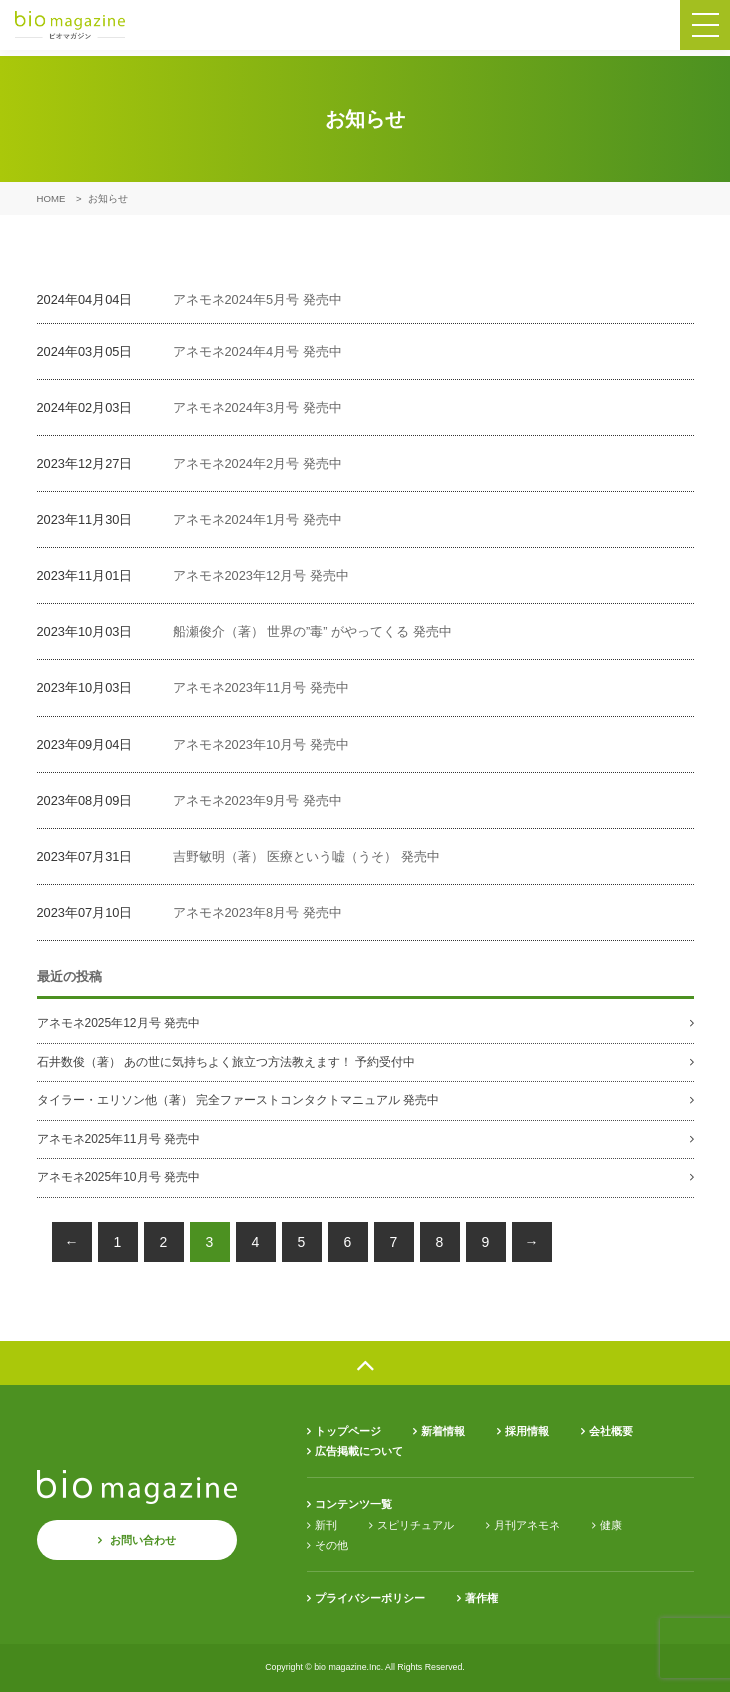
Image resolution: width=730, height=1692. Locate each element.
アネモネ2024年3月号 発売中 (257, 407)
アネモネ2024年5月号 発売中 (257, 299)
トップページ (348, 1431)
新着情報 (443, 1431)
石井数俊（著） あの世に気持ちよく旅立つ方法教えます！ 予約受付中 (226, 1062)
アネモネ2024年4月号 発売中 (257, 351)
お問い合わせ (143, 1540)
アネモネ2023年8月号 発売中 (257, 912)
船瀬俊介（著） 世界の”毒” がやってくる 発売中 (312, 631)
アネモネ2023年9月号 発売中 (257, 800)
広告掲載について (359, 1451)
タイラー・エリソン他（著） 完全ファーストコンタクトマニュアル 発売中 (238, 1100)
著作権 (481, 1598)
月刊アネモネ (527, 1525)
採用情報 (527, 1431)
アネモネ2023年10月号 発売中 (261, 744)
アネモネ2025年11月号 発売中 (118, 1139)
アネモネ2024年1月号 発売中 (257, 519)
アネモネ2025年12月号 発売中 (118, 1023)
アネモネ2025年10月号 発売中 (118, 1177)
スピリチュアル (415, 1525)
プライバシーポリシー (370, 1598)
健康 (611, 1525)
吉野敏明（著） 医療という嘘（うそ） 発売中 (306, 856)
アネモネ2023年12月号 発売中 (261, 575)
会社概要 (611, 1431)
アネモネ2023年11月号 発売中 (261, 687)
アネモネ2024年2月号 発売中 (257, 463)
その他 (331, 1545)
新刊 (326, 1525)
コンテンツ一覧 (353, 1504)
